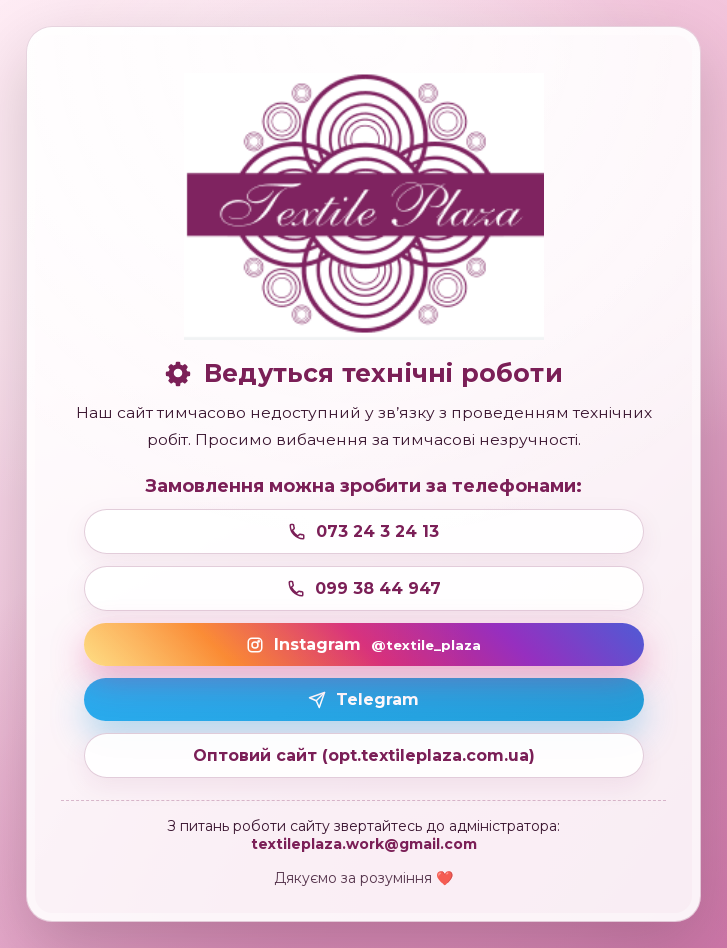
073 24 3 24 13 (363, 531)
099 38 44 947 (364, 588)
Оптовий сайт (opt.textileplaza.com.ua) (364, 755)
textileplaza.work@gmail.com (364, 844)
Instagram (363, 644)
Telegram (363, 699)
